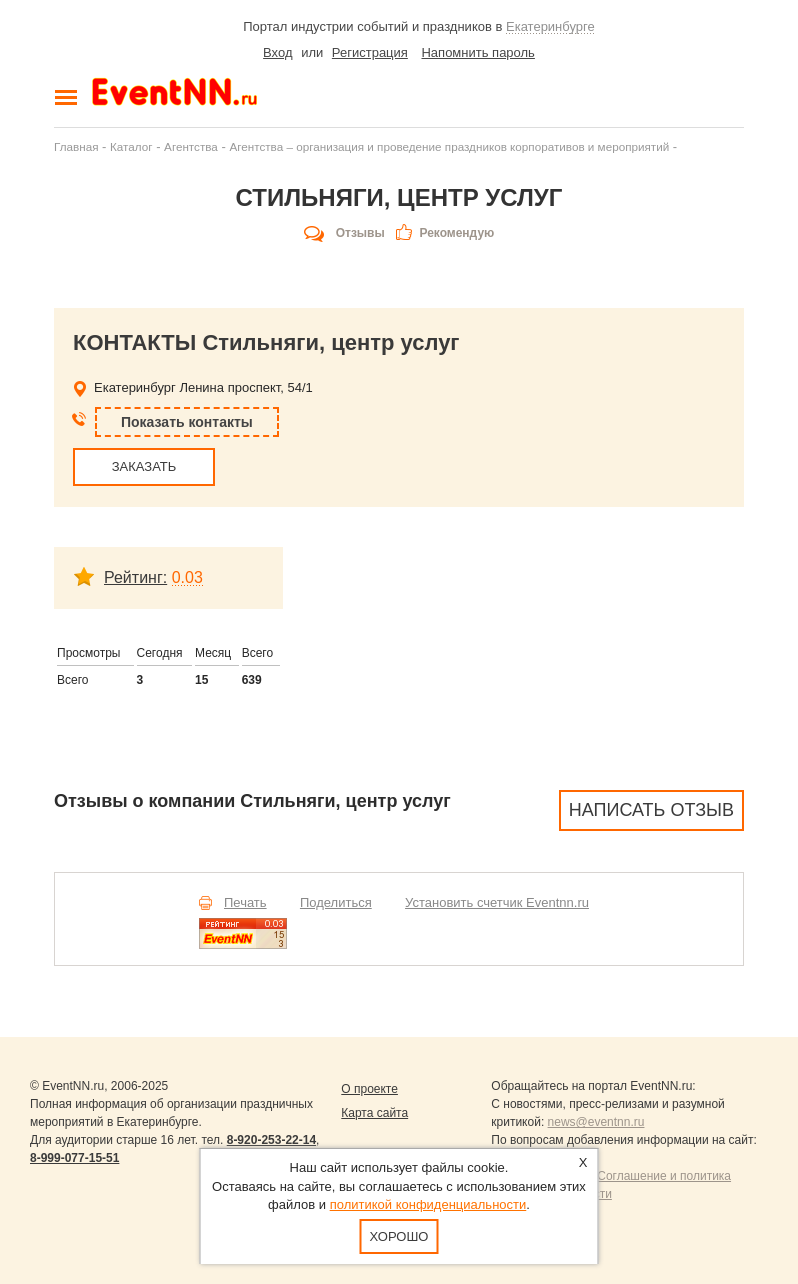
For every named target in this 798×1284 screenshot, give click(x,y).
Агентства (191, 146)
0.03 (187, 577)
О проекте (369, 1089)
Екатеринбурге (550, 26)
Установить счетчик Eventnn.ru (497, 902)
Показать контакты (187, 422)
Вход (277, 52)
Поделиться (336, 902)
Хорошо (399, 1236)
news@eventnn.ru (596, 1122)
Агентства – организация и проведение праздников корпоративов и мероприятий (449, 146)
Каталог (131, 146)
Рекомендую (456, 233)
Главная (76, 146)
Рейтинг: (135, 577)
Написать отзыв (651, 810)
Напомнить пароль (477, 52)
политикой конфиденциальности (428, 1204)
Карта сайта (374, 1113)
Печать (245, 902)
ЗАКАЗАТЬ (144, 466)
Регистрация (370, 52)
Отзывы (360, 233)
